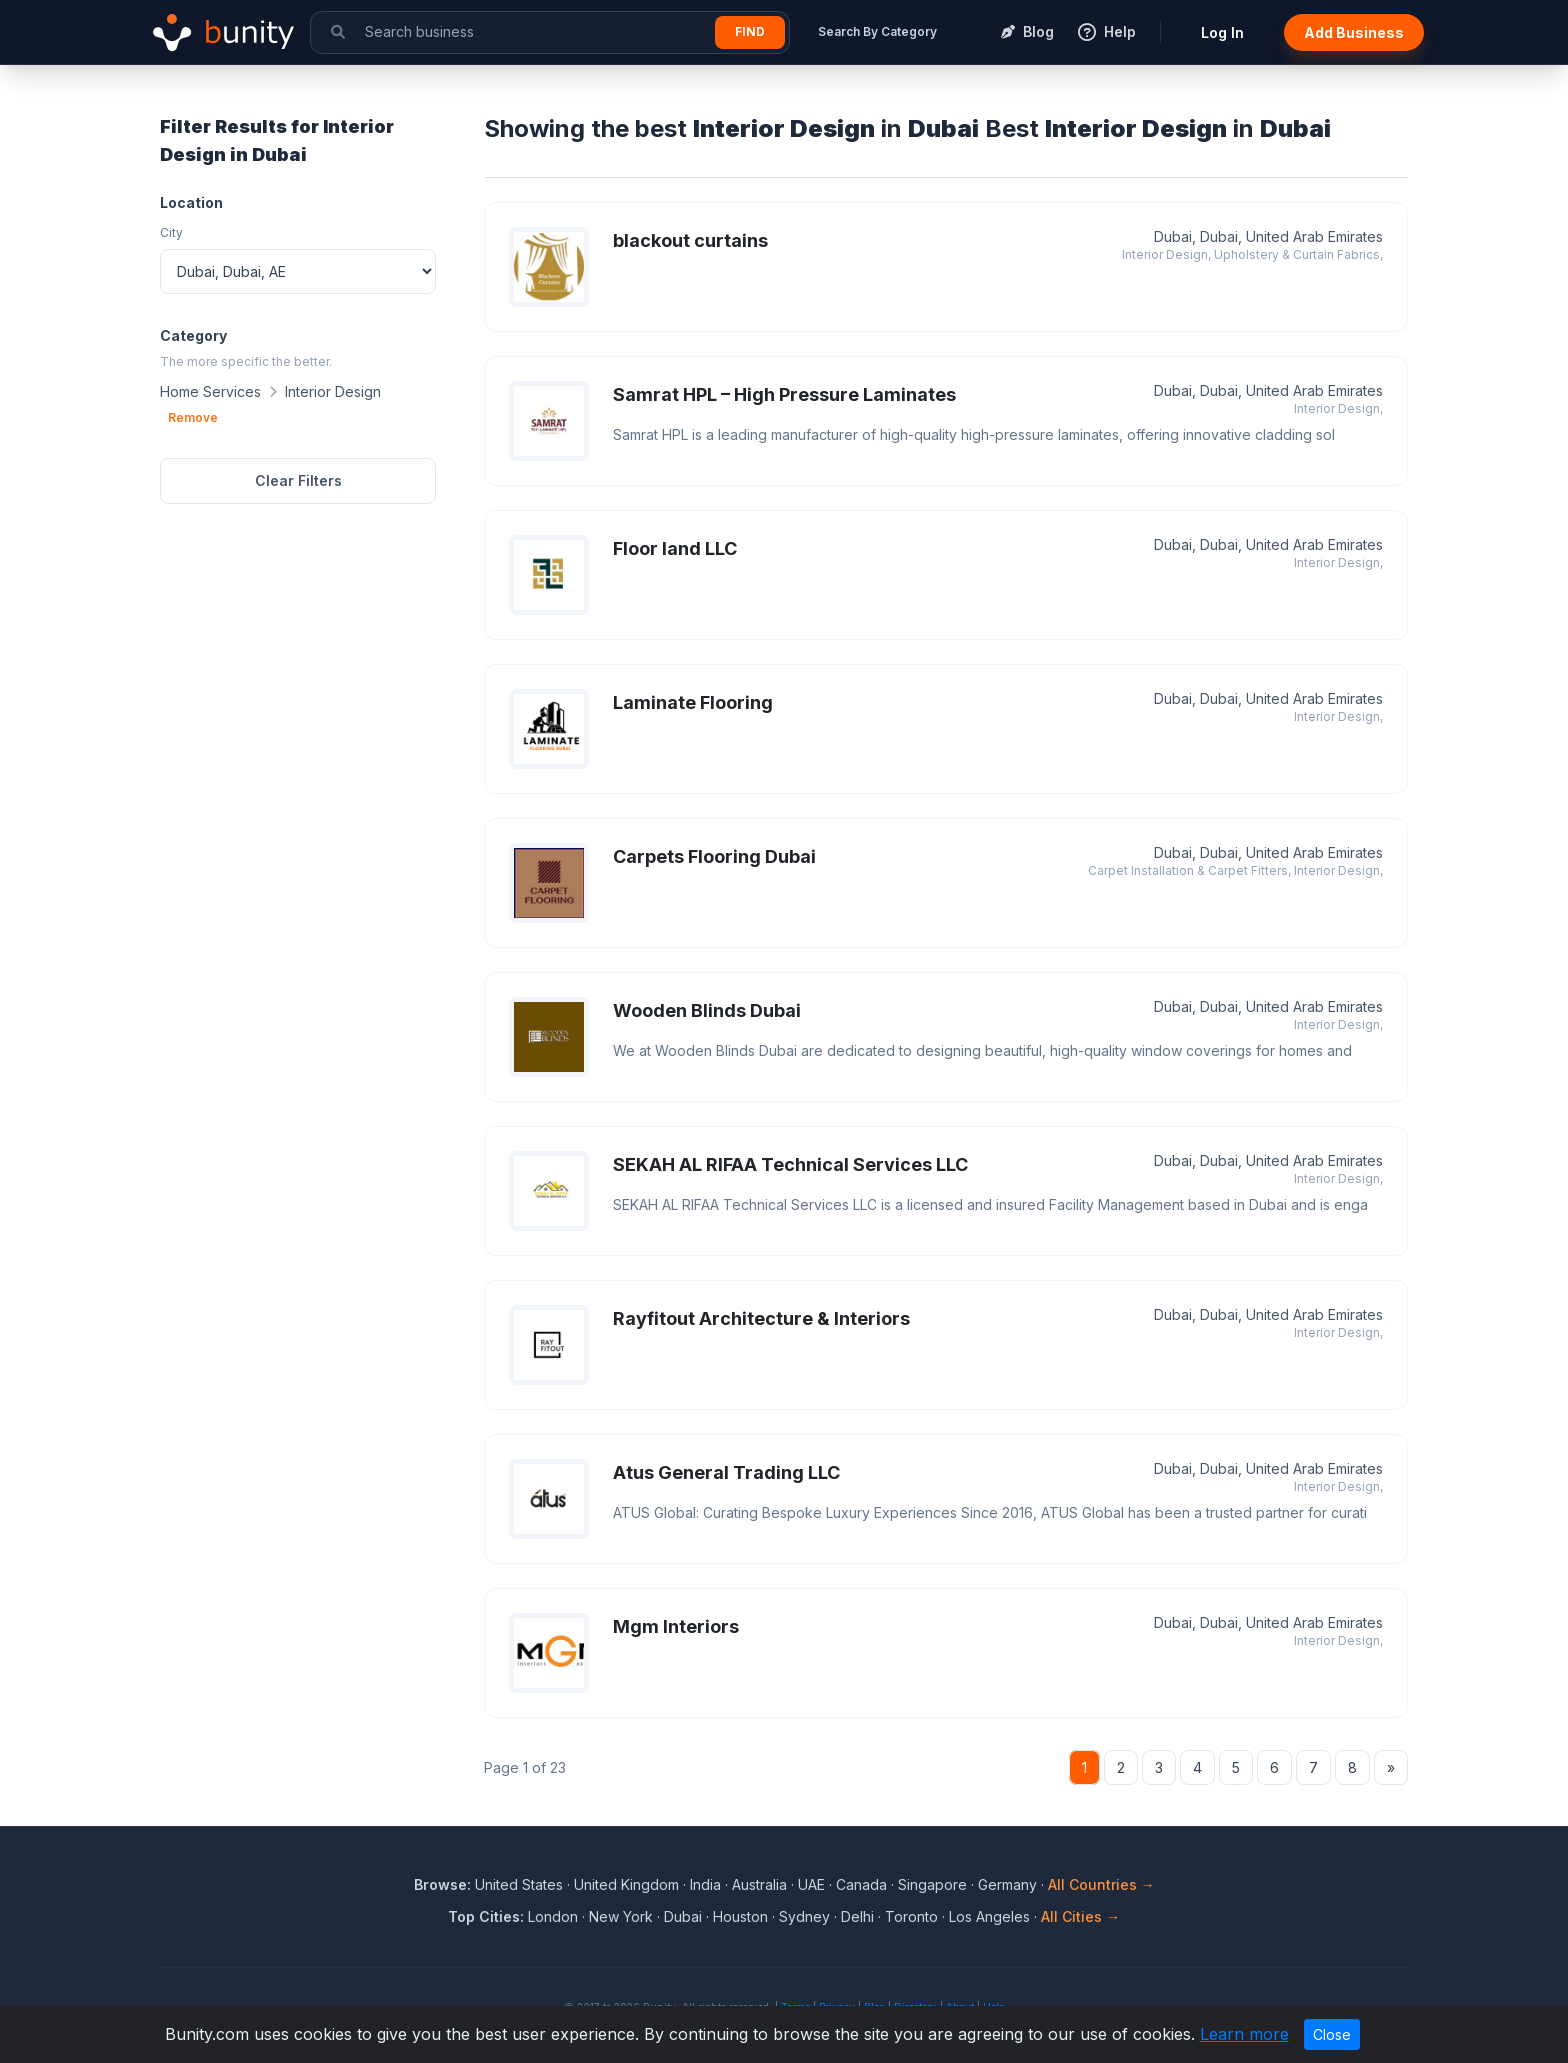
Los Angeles (989, 1916)
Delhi (857, 1916)
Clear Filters (298, 480)
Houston (740, 1916)
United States (519, 1884)
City (171, 232)
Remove (193, 417)
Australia (759, 1884)
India (705, 1884)
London (553, 1916)
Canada (861, 1884)
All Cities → (1080, 1916)
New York (621, 1916)
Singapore (932, 1884)
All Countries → (1101, 1884)
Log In (1222, 32)
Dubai (683, 1916)
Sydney (804, 1916)
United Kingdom (626, 1884)
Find (750, 31)
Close (1332, 2034)
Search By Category (877, 31)
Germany (1007, 1884)
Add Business (1354, 32)
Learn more (1244, 2034)
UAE (811, 1884)
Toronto (911, 1916)
